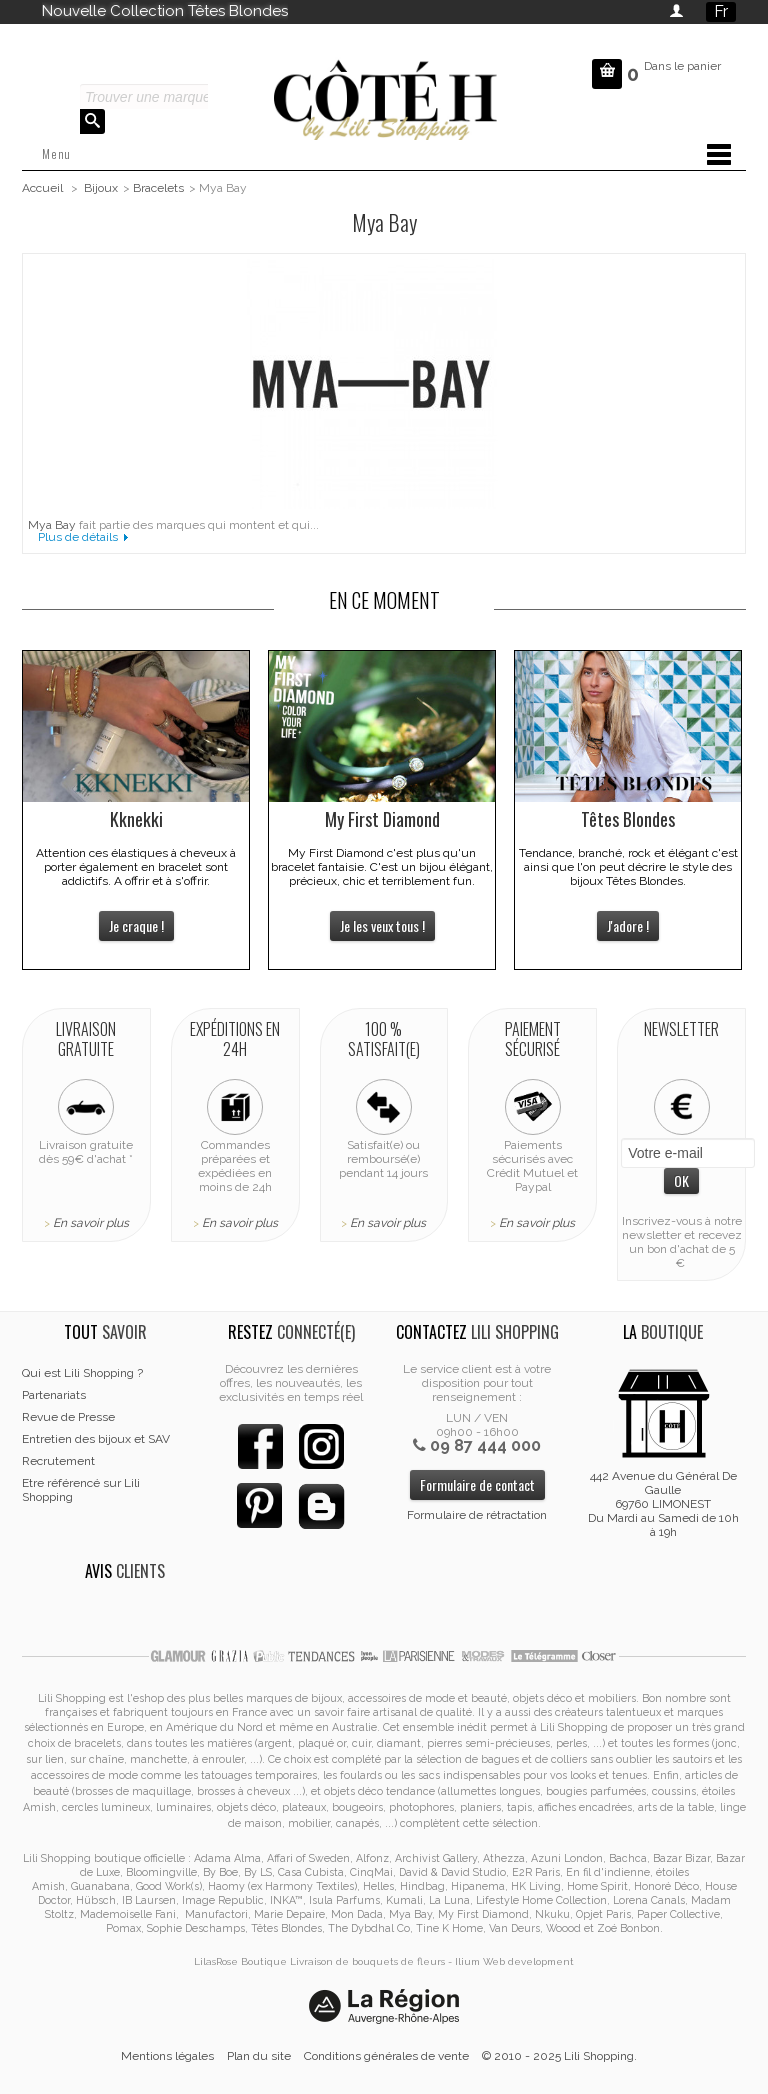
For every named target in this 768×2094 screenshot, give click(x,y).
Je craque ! (136, 925)
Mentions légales (167, 2056)
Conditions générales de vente (386, 2056)
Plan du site (259, 2056)
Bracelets (158, 188)
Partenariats (54, 1395)
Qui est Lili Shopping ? (82, 1373)
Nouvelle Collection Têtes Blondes (165, 11)
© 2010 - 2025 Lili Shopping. (559, 2056)
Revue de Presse (68, 1417)
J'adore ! (628, 925)
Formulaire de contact (477, 1484)
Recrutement (58, 1461)
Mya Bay (52, 525)
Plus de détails (78, 537)
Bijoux (101, 188)
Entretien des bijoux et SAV (96, 1439)
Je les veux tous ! (382, 925)
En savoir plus (91, 1223)
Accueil (42, 188)
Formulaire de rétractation (477, 1515)
